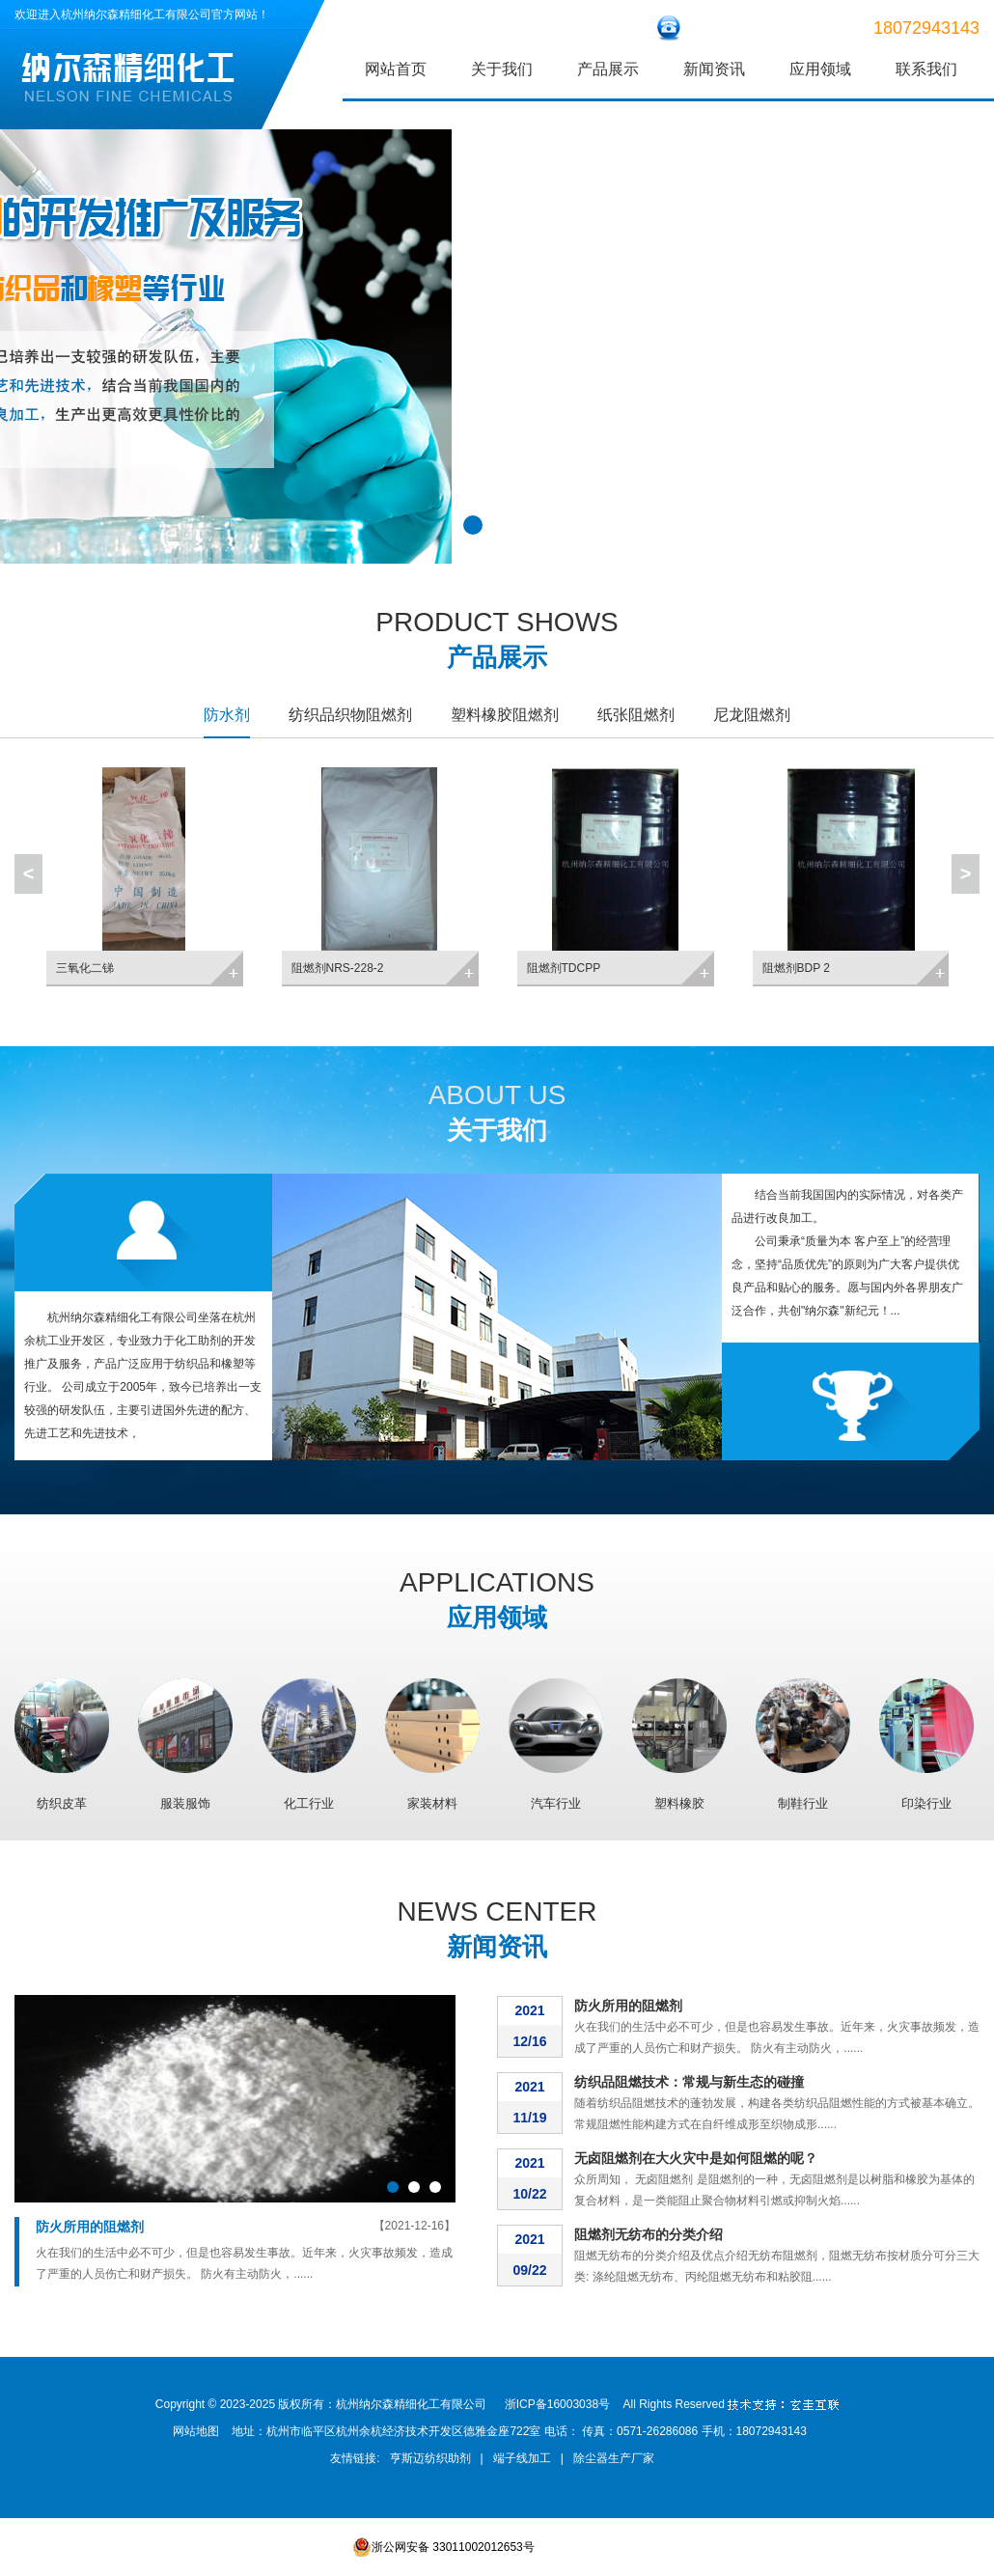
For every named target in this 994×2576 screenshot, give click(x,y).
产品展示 (608, 69)
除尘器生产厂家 (613, 2458)
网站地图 (196, 2431)
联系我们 (926, 69)
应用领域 (820, 69)
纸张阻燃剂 (636, 714)
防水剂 (227, 714)
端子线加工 (522, 2458)
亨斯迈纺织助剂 (430, 2458)
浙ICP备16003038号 (557, 2404)
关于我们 (502, 69)
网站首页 (396, 69)
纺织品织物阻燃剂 (350, 714)
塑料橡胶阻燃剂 (505, 714)
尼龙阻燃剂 (751, 714)
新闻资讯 (714, 69)
